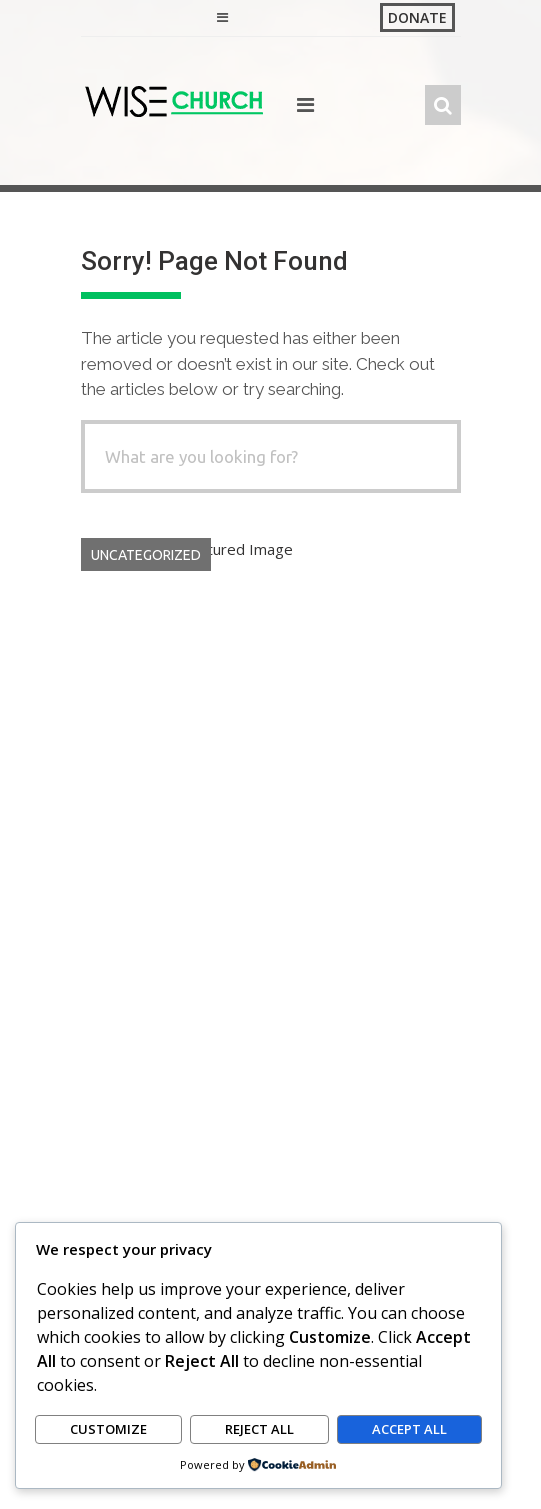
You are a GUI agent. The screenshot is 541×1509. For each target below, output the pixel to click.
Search (104, 1052)
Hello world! (139, 824)
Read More (422, 958)
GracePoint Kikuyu (308, 851)
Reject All (259, 1430)
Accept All (409, 1430)
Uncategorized (146, 555)
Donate (417, 17)
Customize (108, 1430)
